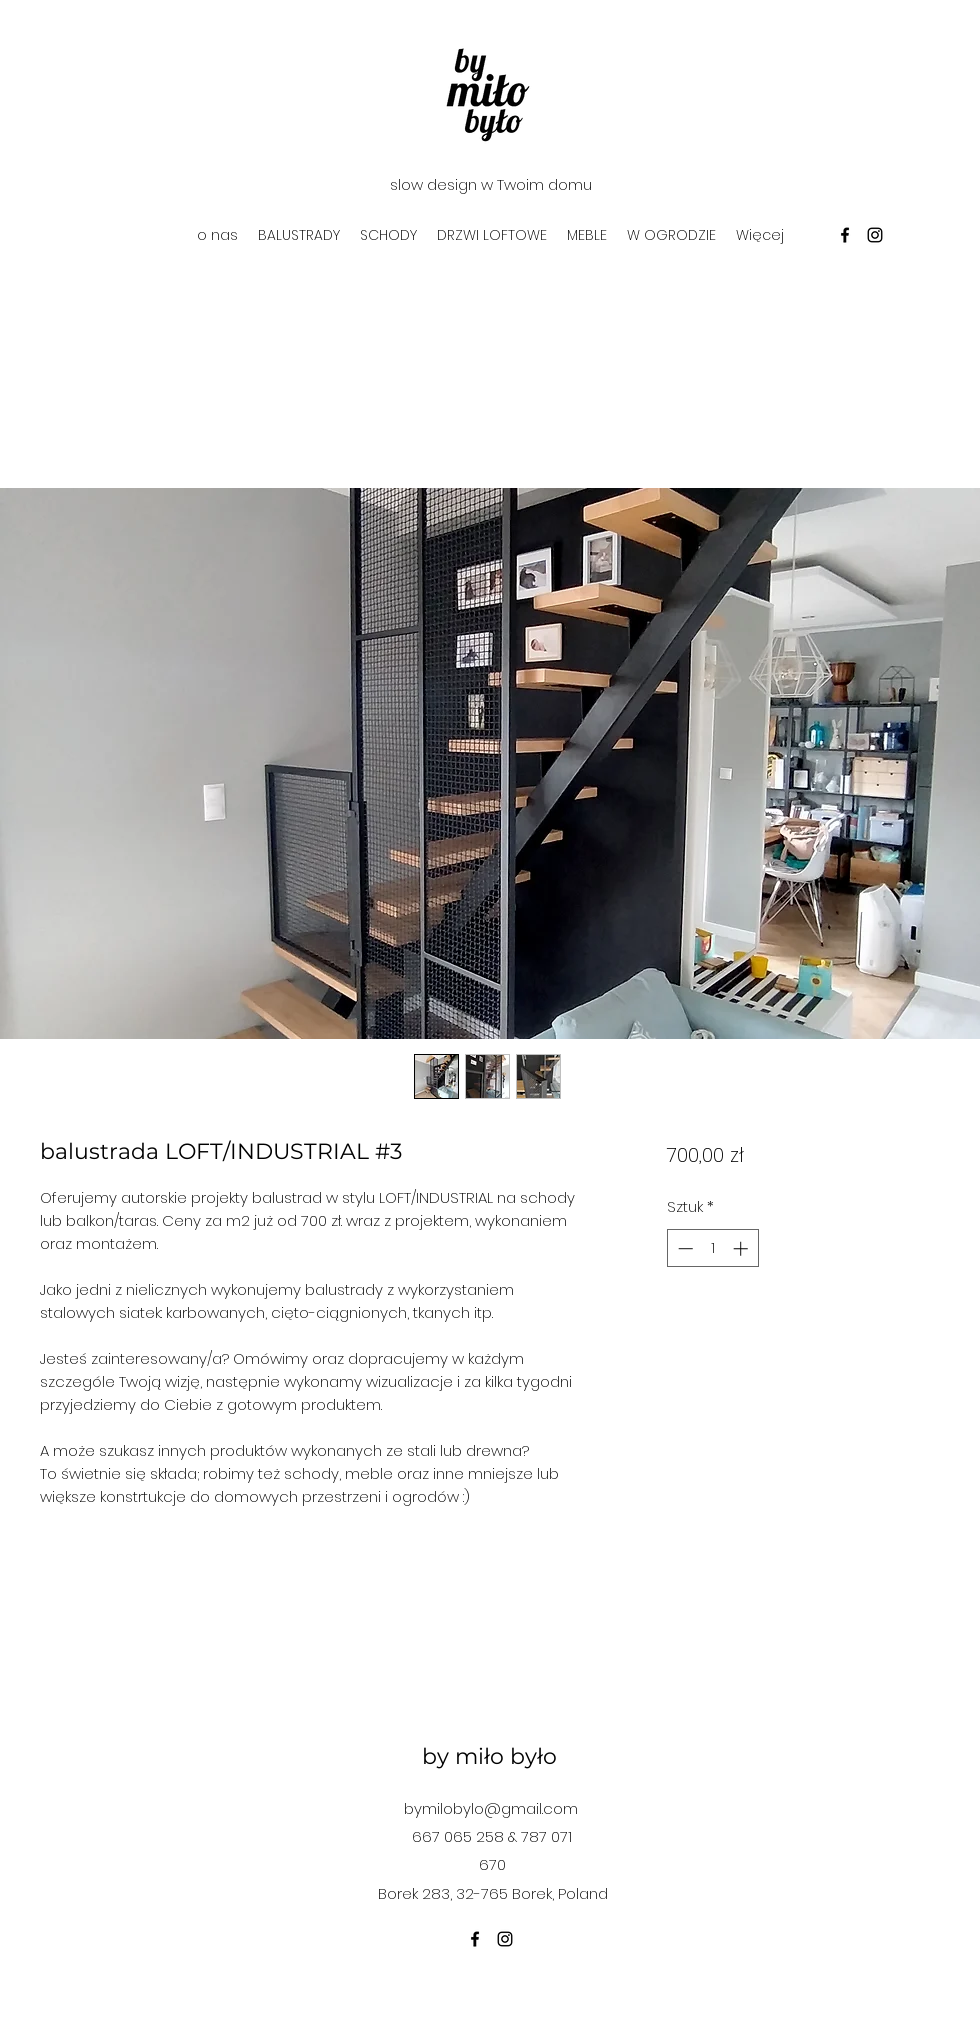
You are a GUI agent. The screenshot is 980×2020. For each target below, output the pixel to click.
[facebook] (845, 235)
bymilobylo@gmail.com (491, 1808)
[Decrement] (683, 1248)
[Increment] (742, 1248)
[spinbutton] (712, 1248)
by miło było (489, 1756)
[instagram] (875, 235)
